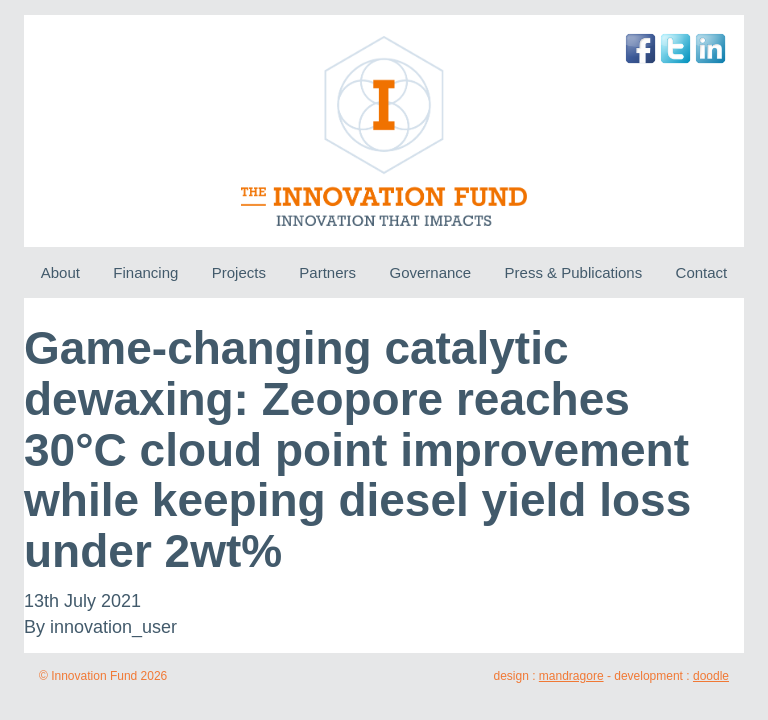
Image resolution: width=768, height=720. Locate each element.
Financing (145, 272)
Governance (430, 272)
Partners (327, 272)
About (60, 272)
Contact (702, 272)
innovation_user (113, 627)
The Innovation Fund (384, 131)
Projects (239, 272)
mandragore (571, 676)
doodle (711, 676)
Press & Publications (574, 272)
